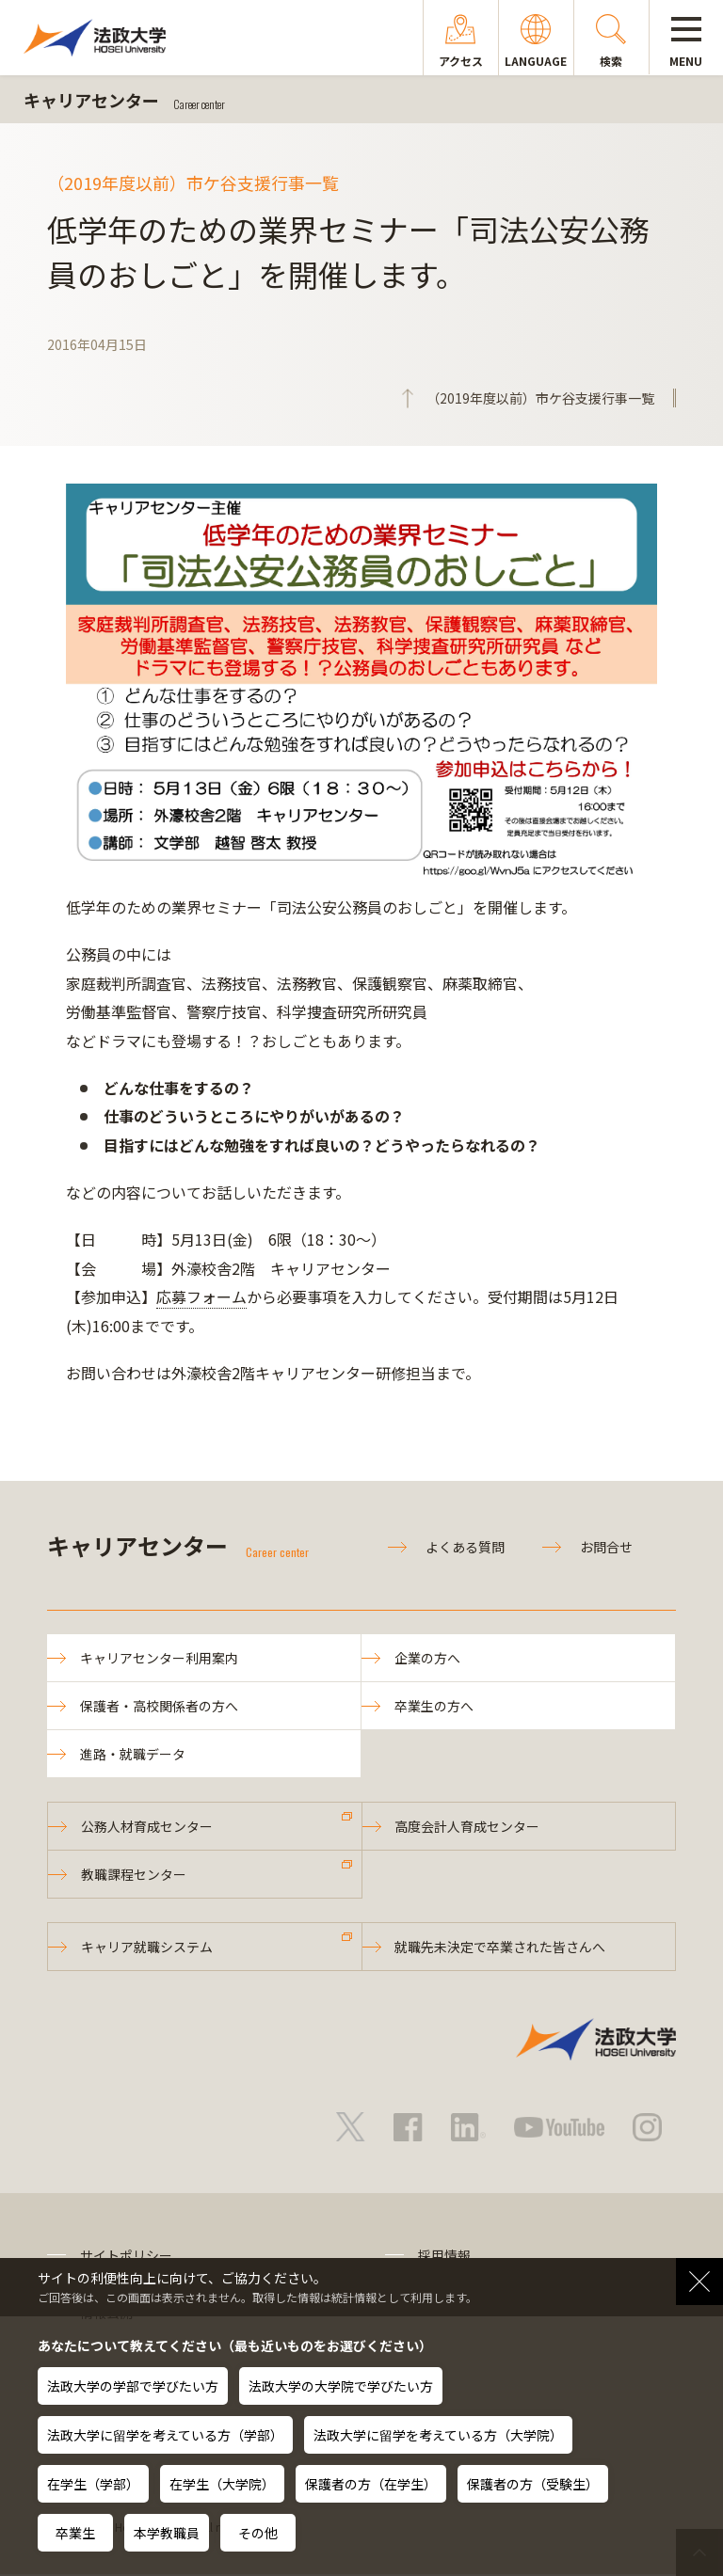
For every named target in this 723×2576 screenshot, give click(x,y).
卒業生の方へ (434, 1705)
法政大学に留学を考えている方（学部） (165, 2434)
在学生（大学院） (222, 2483)
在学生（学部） (93, 2483)
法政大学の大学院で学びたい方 (341, 2386)
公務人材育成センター (147, 1827)
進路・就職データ (132, 1754)
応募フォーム (201, 1296)
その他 (258, 2532)
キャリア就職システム (147, 1948)
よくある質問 (465, 1546)
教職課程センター (133, 1875)
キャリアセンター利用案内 (159, 1657)
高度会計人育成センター (467, 1827)
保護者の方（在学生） (371, 2483)
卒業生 (75, 2532)
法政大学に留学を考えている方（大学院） (438, 2434)
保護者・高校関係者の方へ (159, 1705)
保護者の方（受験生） (533, 2483)
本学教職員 (167, 2532)
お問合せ (606, 1546)
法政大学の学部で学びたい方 (132, 2386)
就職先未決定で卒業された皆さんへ (500, 1948)
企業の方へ (427, 1657)
